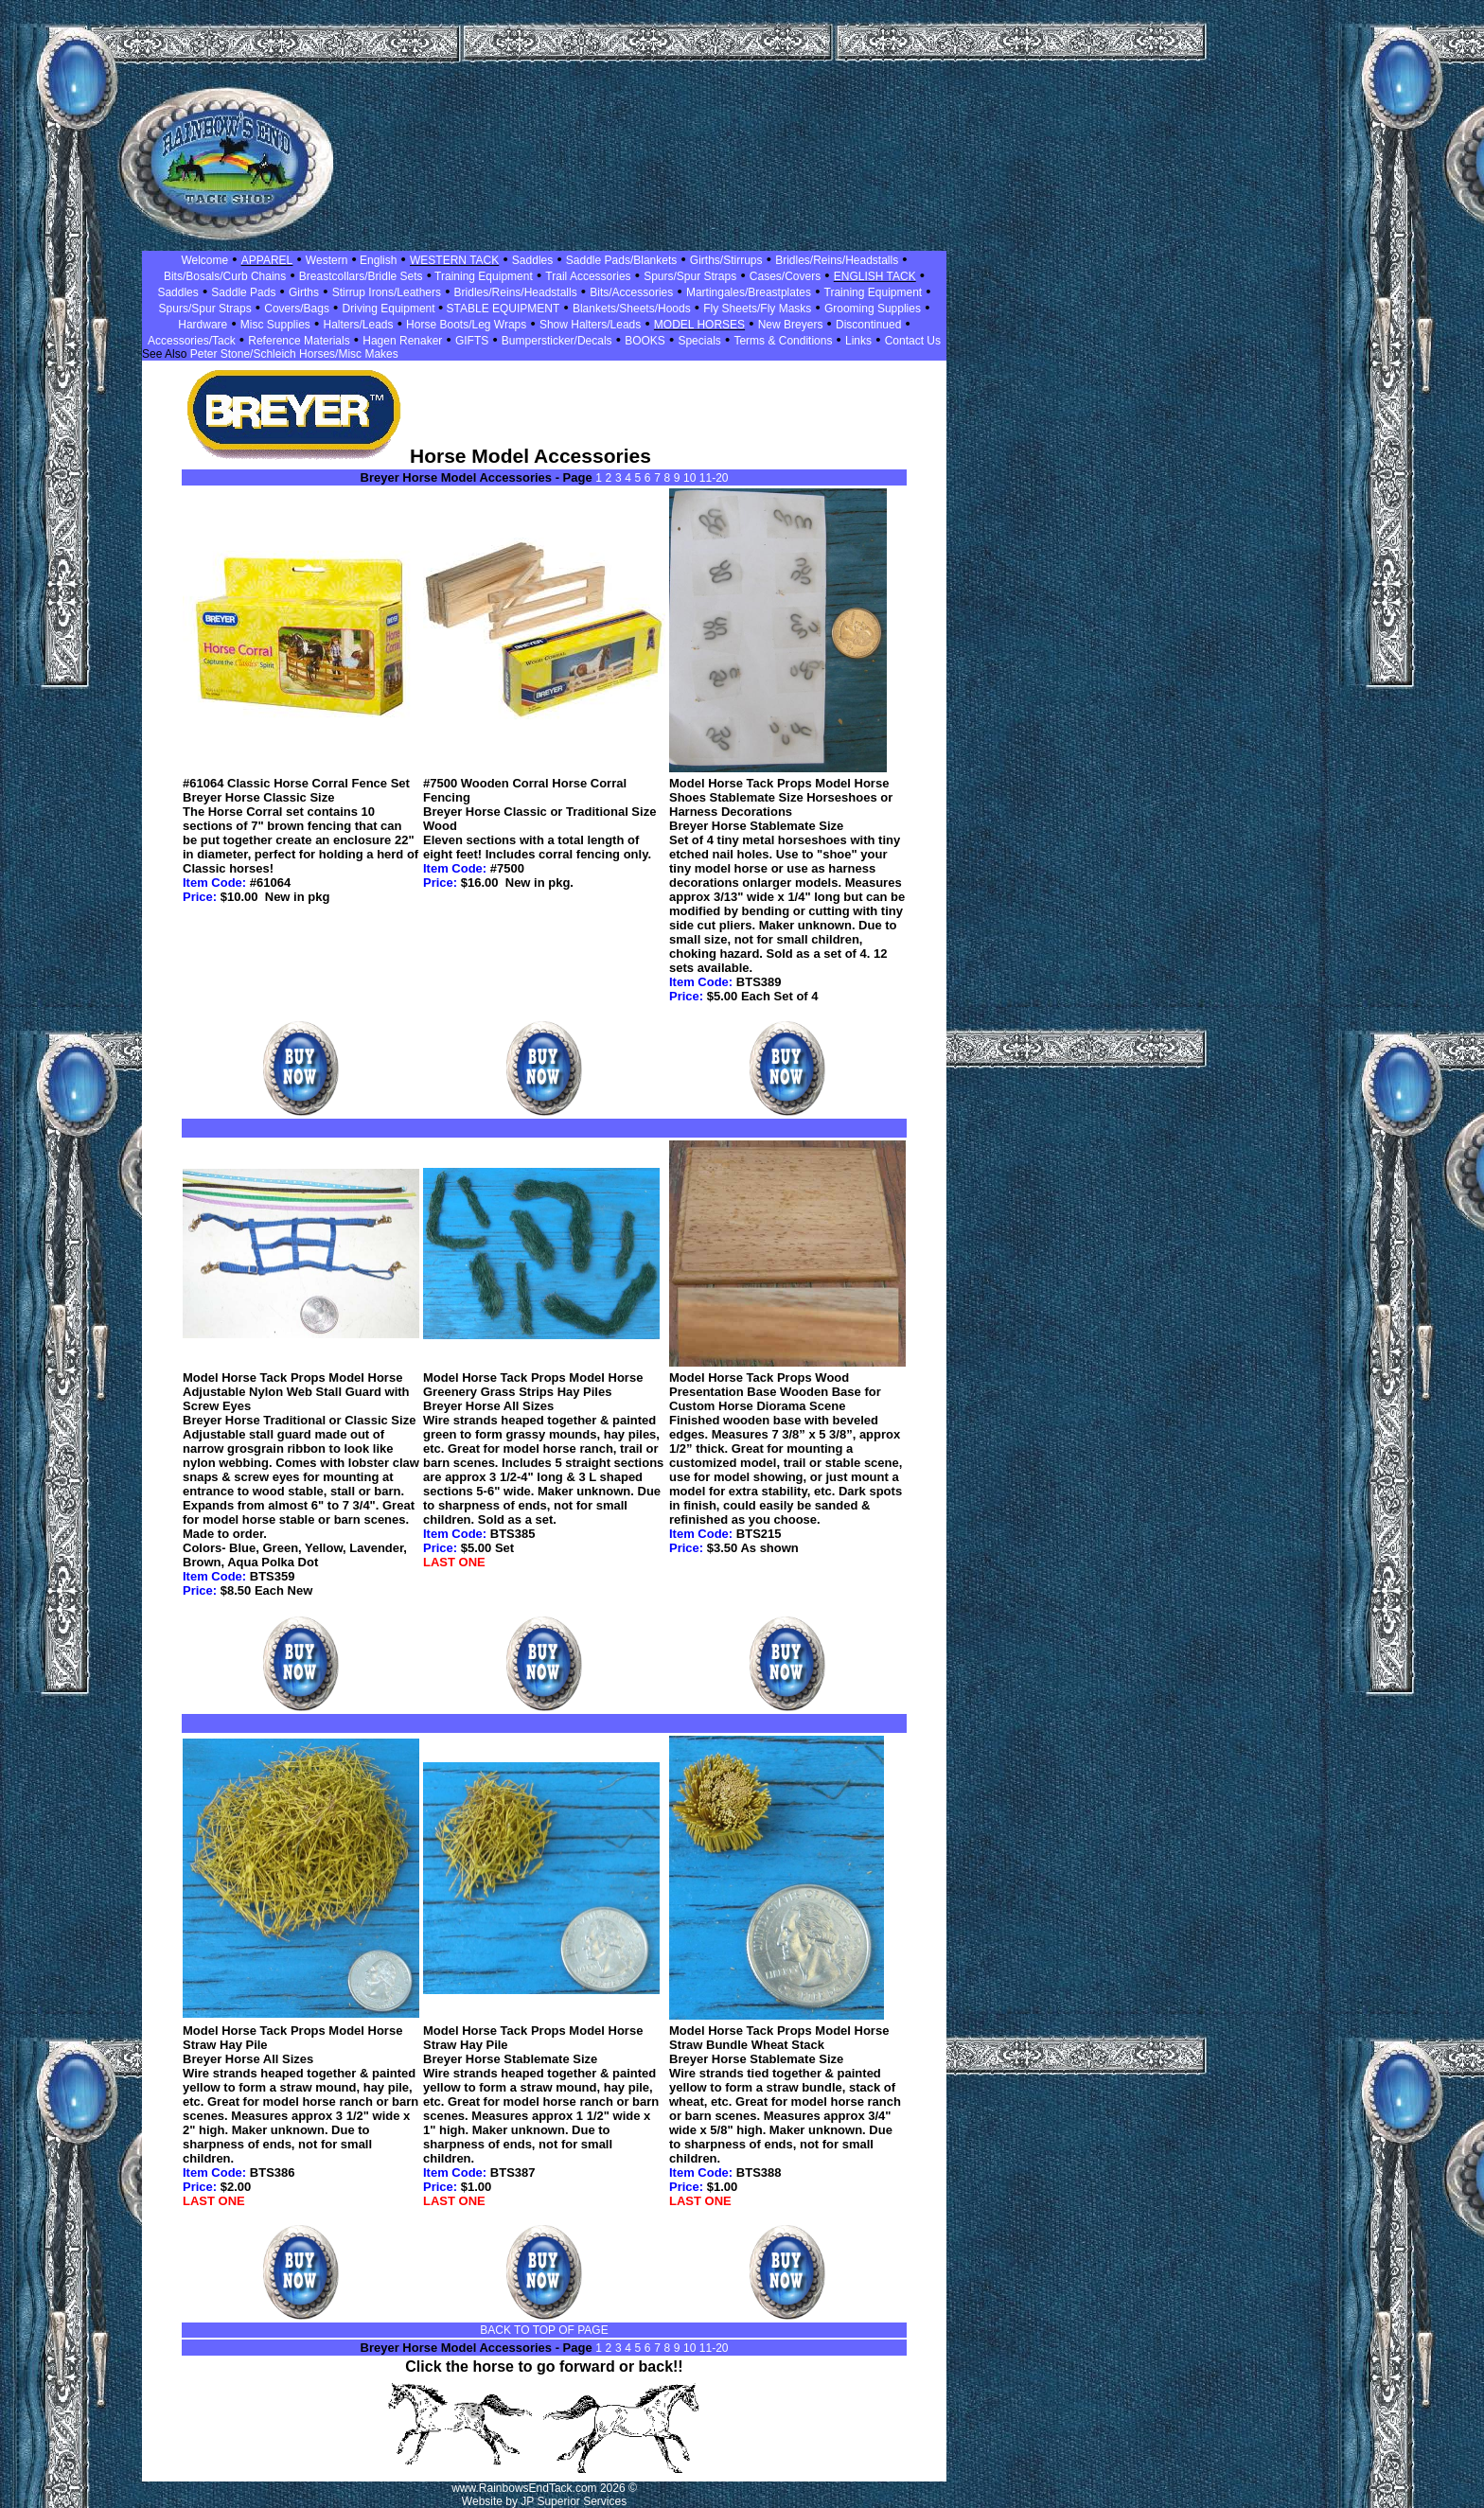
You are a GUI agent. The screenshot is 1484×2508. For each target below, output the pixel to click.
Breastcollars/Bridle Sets (361, 276)
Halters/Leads (358, 324)
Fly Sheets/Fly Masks (757, 308)
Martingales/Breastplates (748, 292)
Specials (699, 340)
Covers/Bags (296, 308)
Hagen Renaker (402, 340)
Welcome (204, 260)
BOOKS (645, 340)
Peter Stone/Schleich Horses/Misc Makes (294, 354)
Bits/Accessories (631, 292)
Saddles (532, 260)
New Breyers (790, 324)
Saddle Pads (243, 292)
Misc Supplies (275, 324)
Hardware (202, 324)
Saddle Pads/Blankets (621, 260)
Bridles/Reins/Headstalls (836, 260)
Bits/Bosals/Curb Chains (225, 276)
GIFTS (471, 340)
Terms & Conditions (782, 340)
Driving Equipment (390, 308)
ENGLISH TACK (875, 276)
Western (326, 260)
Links (858, 340)
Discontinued (868, 324)
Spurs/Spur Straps (690, 276)
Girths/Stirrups (726, 260)
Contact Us (913, 340)
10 (691, 478)
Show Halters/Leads (590, 324)
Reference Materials (298, 340)
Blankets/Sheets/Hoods (632, 308)
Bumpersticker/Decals (557, 340)
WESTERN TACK (454, 260)
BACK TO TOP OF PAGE (544, 2330)
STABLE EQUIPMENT (501, 308)
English (377, 260)
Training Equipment (482, 276)
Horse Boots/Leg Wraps (466, 324)
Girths (304, 292)
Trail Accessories (587, 276)
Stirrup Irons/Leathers (386, 292)
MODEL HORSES (699, 324)
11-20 (714, 478)
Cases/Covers (785, 276)
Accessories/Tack (192, 340)
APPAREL (266, 260)
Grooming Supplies (872, 308)
